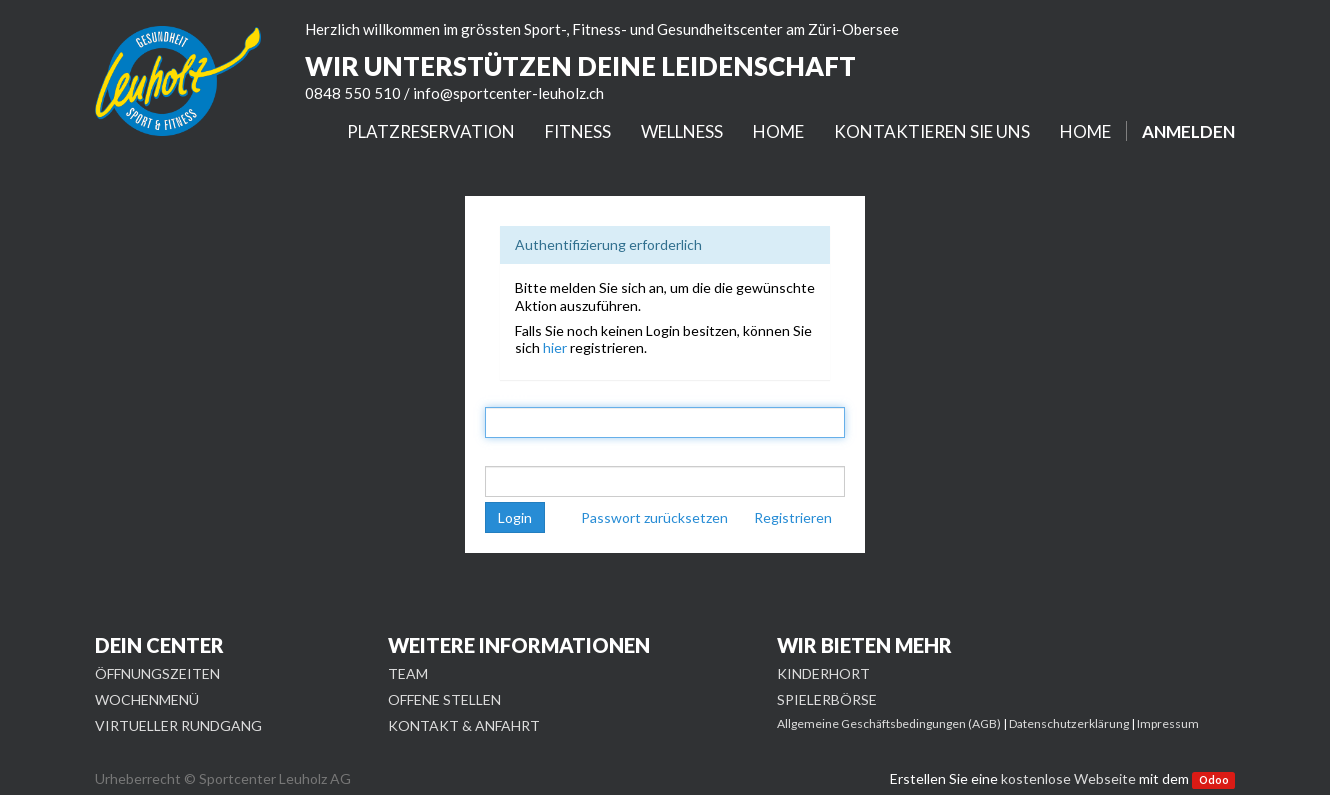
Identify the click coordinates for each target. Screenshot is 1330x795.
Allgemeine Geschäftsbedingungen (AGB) (889, 723)
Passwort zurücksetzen (654, 517)
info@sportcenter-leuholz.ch (508, 93)
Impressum (1168, 723)
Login (515, 517)
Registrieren (793, 517)
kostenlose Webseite (1068, 778)
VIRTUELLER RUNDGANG (178, 725)
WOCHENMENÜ (147, 699)
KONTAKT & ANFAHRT (464, 725)
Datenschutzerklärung (1069, 723)
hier (555, 347)
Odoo (1214, 780)
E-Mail (506, 393)
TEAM (408, 673)
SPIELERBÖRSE (827, 699)
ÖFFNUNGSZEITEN (157, 673)
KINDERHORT (823, 673)
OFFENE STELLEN (444, 699)
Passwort (517, 451)
